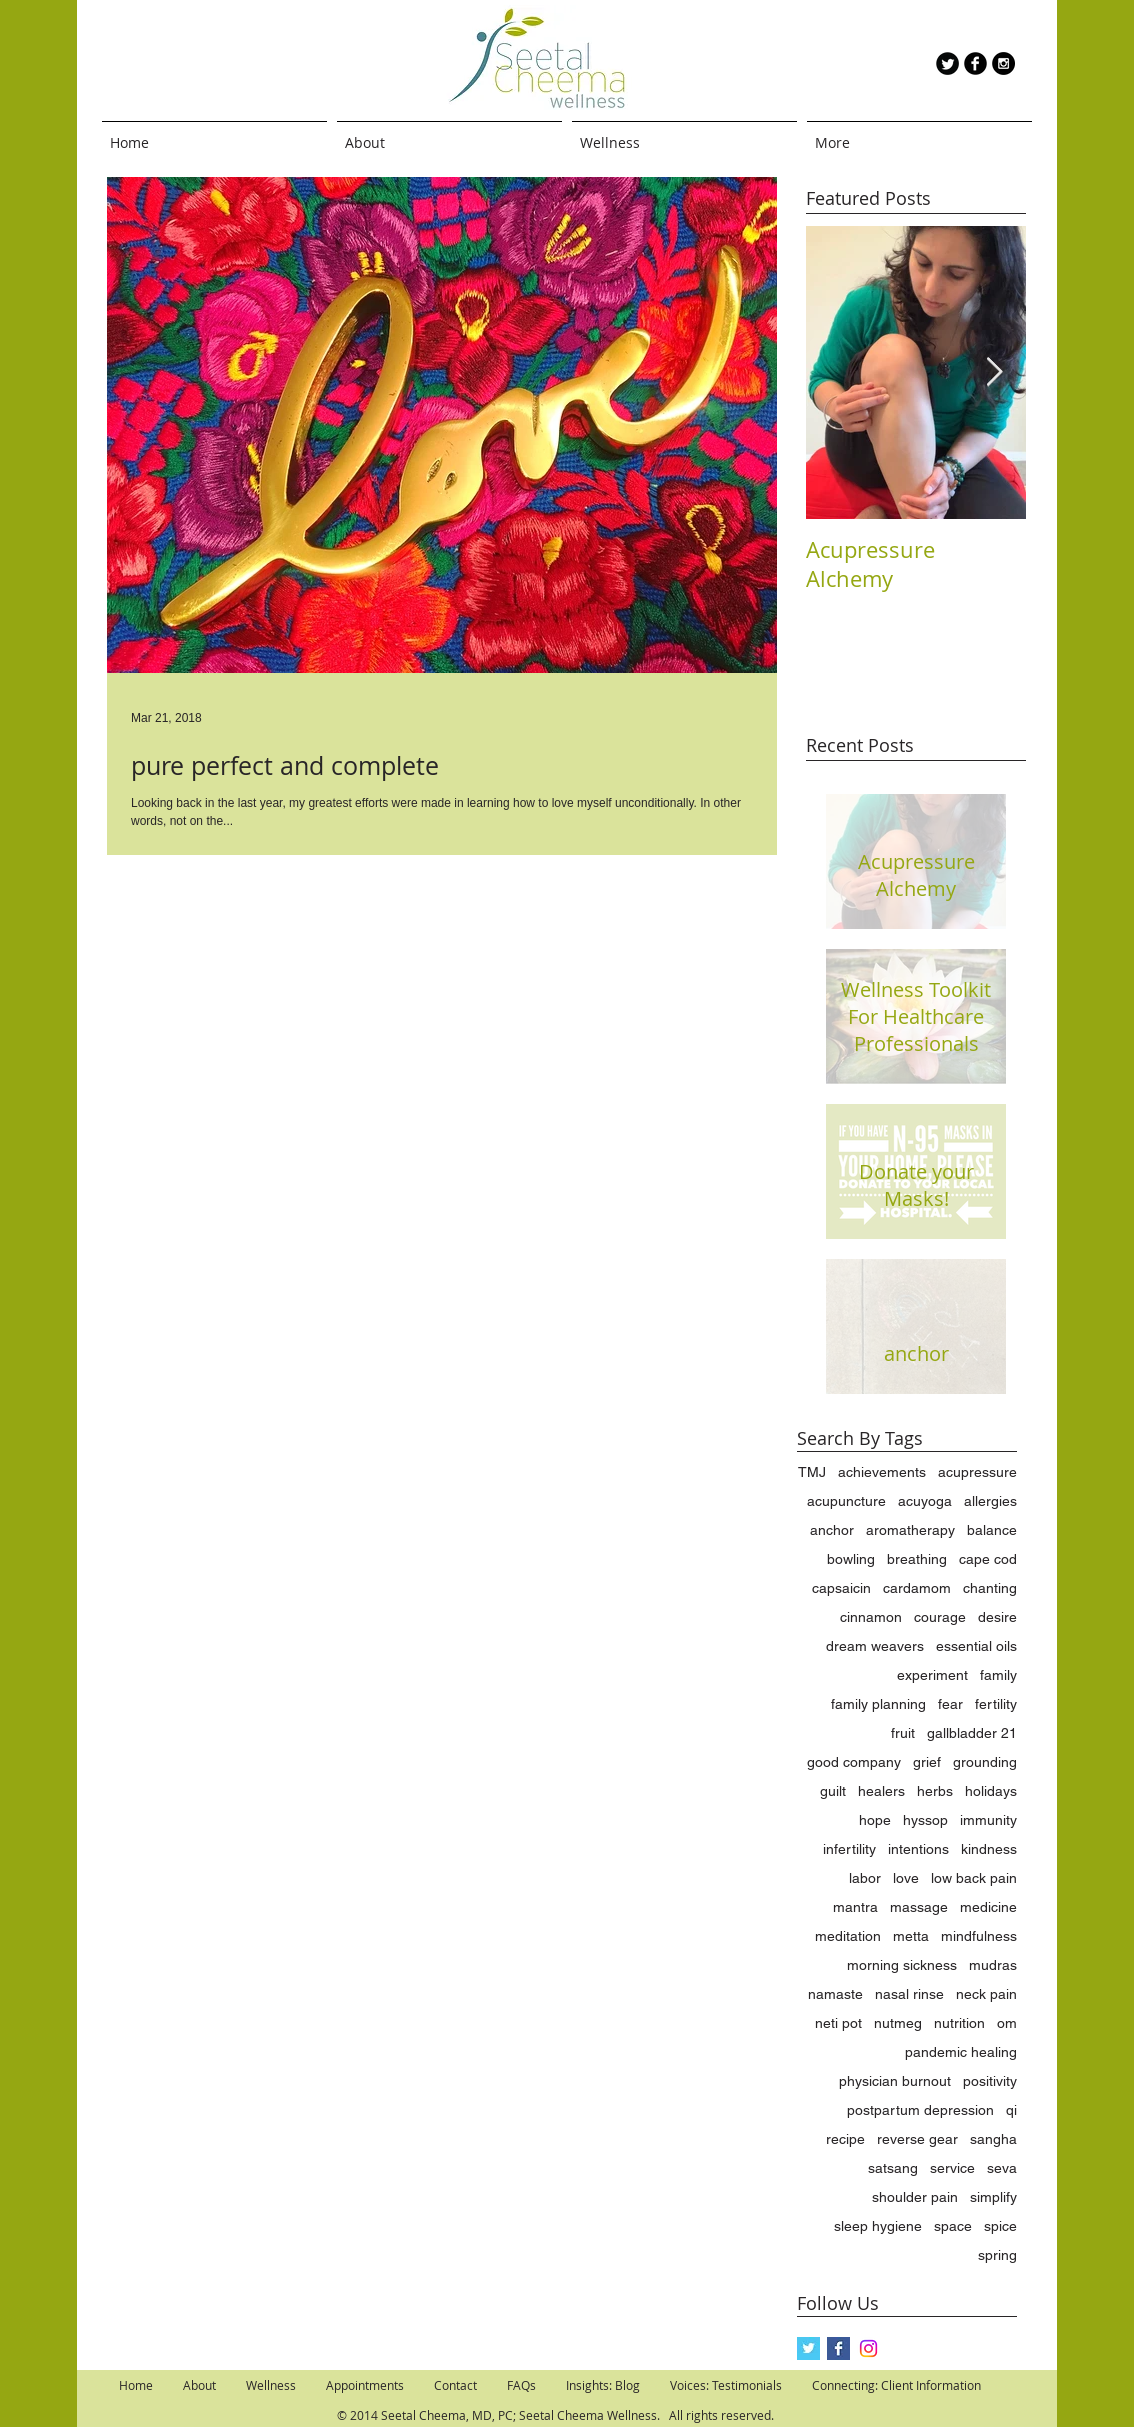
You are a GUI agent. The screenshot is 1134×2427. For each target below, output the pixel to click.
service (952, 2168)
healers (881, 1791)
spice (1000, 2226)
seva (1002, 2168)
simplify (993, 2197)
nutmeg (898, 2023)
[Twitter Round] (947, 63)
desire (997, 1617)
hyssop (925, 1820)
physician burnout (895, 2081)
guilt (833, 1791)
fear (950, 1704)
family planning (878, 1704)
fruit (903, 1733)
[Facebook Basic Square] (838, 2348)
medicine (988, 1907)
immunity (988, 1820)
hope (875, 1820)
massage (919, 1907)
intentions (918, 1849)
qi (1011, 2110)
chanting (990, 1588)
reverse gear (917, 2139)
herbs (935, 1791)
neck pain (986, 1994)
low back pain (974, 1878)
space (953, 2226)
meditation (848, 1936)
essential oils (976, 1646)
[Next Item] (994, 372)
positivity (990, 2081)
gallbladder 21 (972, 1733)
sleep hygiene (878, 2226)
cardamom (917, 1588)
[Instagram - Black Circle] (1003, 63)
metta (911, 1936)
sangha (993, 2139)
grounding (985, 1762)
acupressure (977, 1472)
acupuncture (846, 1501)
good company (854, 1762)
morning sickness (902, 1965)
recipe (845, 2139)
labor (865, 1878)
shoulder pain (915, 2197)
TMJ (812, 1472)
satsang (893, 2168)
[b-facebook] (975, 63)
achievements (882, 1472)
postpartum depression (920, 2110)
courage (940, 1617)
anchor (832, 1530)
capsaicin (841, 1588)
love (906, 1878)
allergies (990, 1501)
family (998, 1675)
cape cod (988, 1559)
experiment (932, 1675)
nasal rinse (909, 1994)
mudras (993, 1965)
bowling (851, 1559)
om (1007, 2023)
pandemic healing (961, 2052)
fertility (996, 1704)
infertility (849, 1849)
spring (997, 2255)
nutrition (959, 2023)
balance (992, 1530)
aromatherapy (910, 1530)
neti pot (838, 2023)
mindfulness (979, 1936)
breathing (917, 1559)
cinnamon (871, 1617)
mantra (855, 1907)
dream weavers (875, 1646)
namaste (835, 1994)
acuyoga (925, 1501)
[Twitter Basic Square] (808, 2348)
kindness (989, 1849)
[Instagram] (868, 2348)
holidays (991, 1791)
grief (927, 1762)
